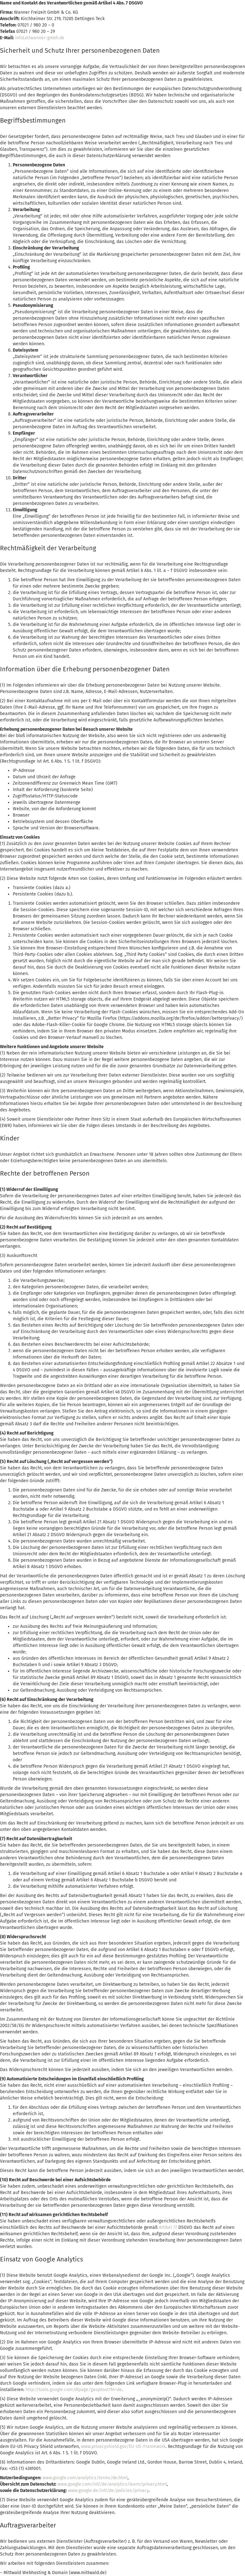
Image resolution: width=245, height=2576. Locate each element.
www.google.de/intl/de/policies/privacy (108, 2490)
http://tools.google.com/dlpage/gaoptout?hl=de (74, 2389)
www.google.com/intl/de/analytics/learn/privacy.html (112, 2484)
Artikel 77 (168, 2227)
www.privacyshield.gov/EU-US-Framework (123, 2446)
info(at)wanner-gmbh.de (39, 38)
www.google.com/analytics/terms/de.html (85, 2478)
